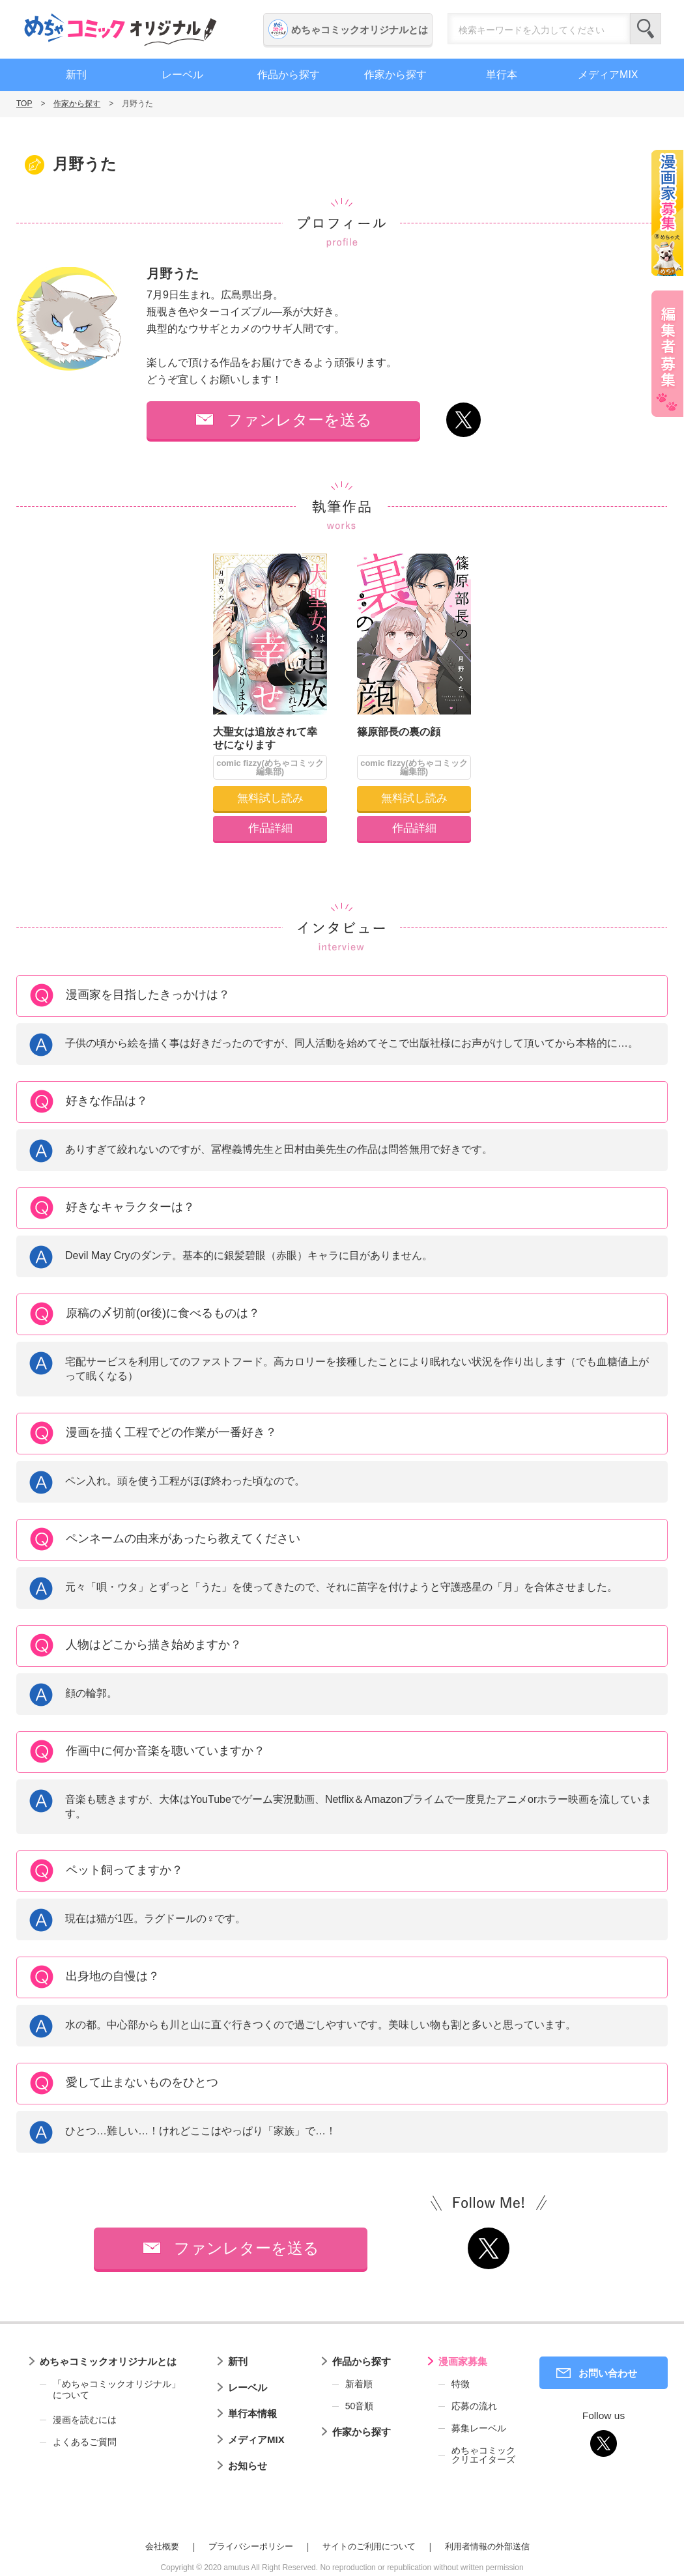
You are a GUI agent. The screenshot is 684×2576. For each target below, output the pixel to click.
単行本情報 (252, 2413)
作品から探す (288, 74)
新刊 (76, 74)
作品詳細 (270, 828)
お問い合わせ (607, 2373)
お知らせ (247, 2465)
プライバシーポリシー (250, 2546)
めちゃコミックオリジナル (120, 29)
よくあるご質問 (85, 2441)
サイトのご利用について (369, 2546)
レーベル (182, 74)
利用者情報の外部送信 (487, 2546)
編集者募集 (667, 353)
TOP (24, 103)
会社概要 (162, 2546)
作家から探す (395, 74)
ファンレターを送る (299, 420)
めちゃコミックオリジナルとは (359, 29)
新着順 (359, 2383)
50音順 (359, 2406)
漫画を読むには (85, 2419)
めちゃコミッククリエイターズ (483, 2455)
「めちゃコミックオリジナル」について (110, 2389)
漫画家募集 (462, 2361)
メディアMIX (608, 74)
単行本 (501, 74)
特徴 (460, 2383)
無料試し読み (270, 798)
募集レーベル (478, 2428)
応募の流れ (474, 2406)
